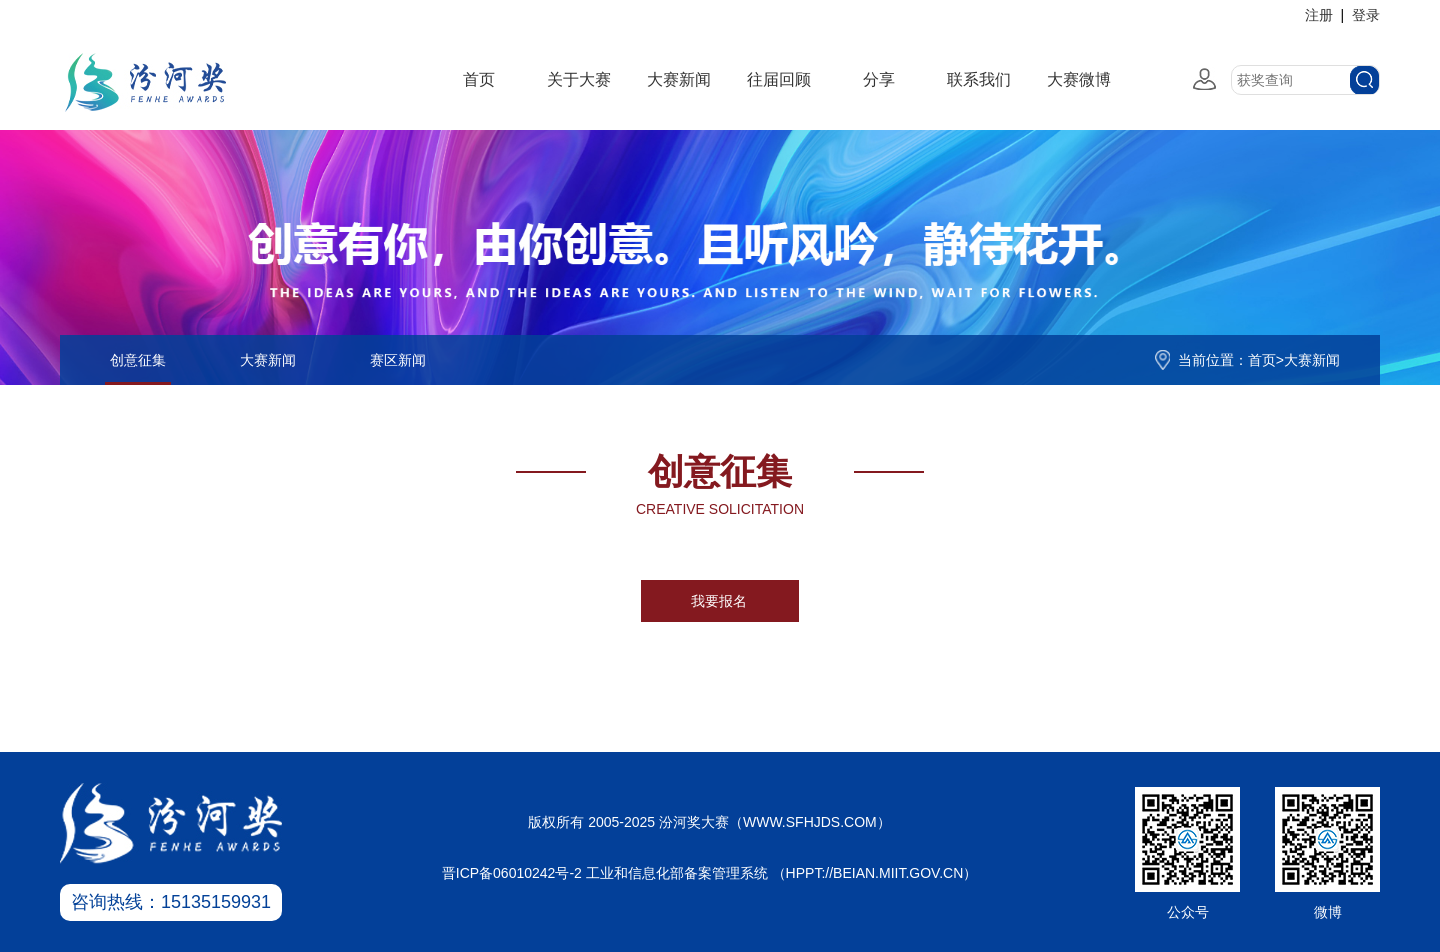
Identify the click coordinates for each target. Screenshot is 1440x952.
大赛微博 (1079, 79)
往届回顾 (779, 79)
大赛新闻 (679, 79)
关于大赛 (579, 79)
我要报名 (719, 601)
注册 (1319, 15)
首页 (479, 79)
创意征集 (138, 360)
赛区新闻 (398, 360)
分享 (879, 79)
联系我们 (979, 79)
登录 (1366, 15)
